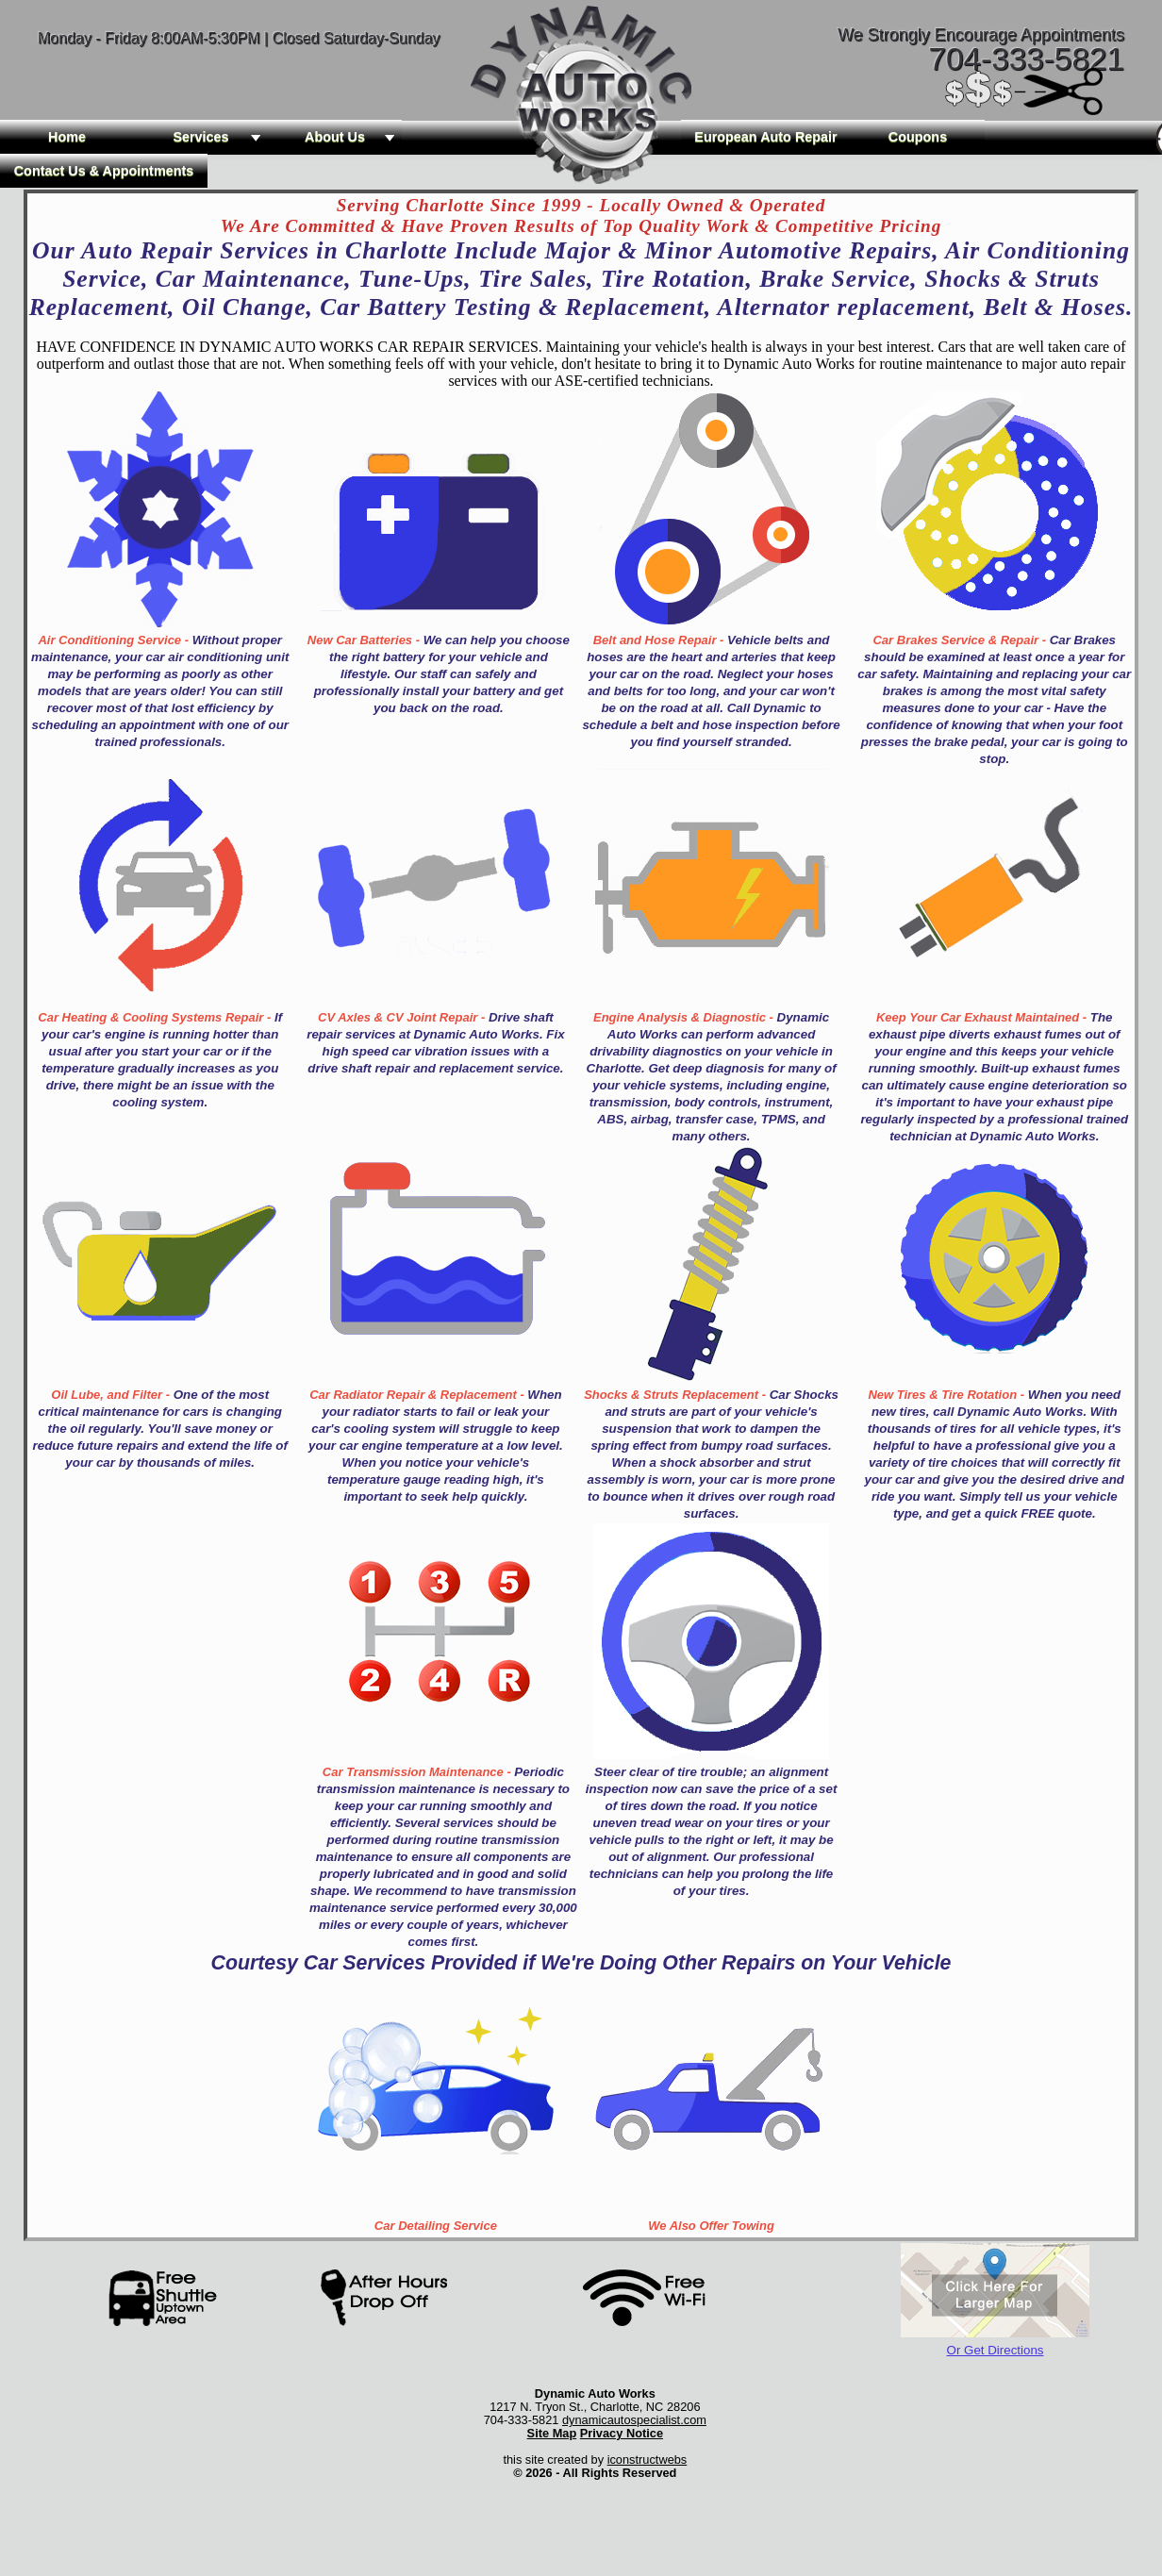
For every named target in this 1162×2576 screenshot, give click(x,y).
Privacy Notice (621, 2433)
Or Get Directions (995, 2350)
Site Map (552, 2433)
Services (220, 136)
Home (67, 136)
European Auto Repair (765, 136)
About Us (353, 136)
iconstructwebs (647, 2459)
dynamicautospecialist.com (634, 2420)
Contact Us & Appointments (104, 170)
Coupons (917, 136)
